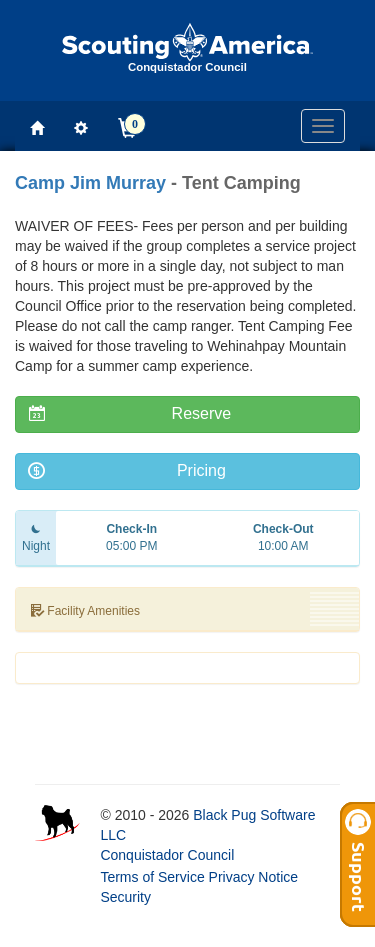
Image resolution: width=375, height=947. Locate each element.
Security (125, 897)
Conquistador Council (167, 855)
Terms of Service (152, 877)
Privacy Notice (253, 877)
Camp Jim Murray (90, 183)
